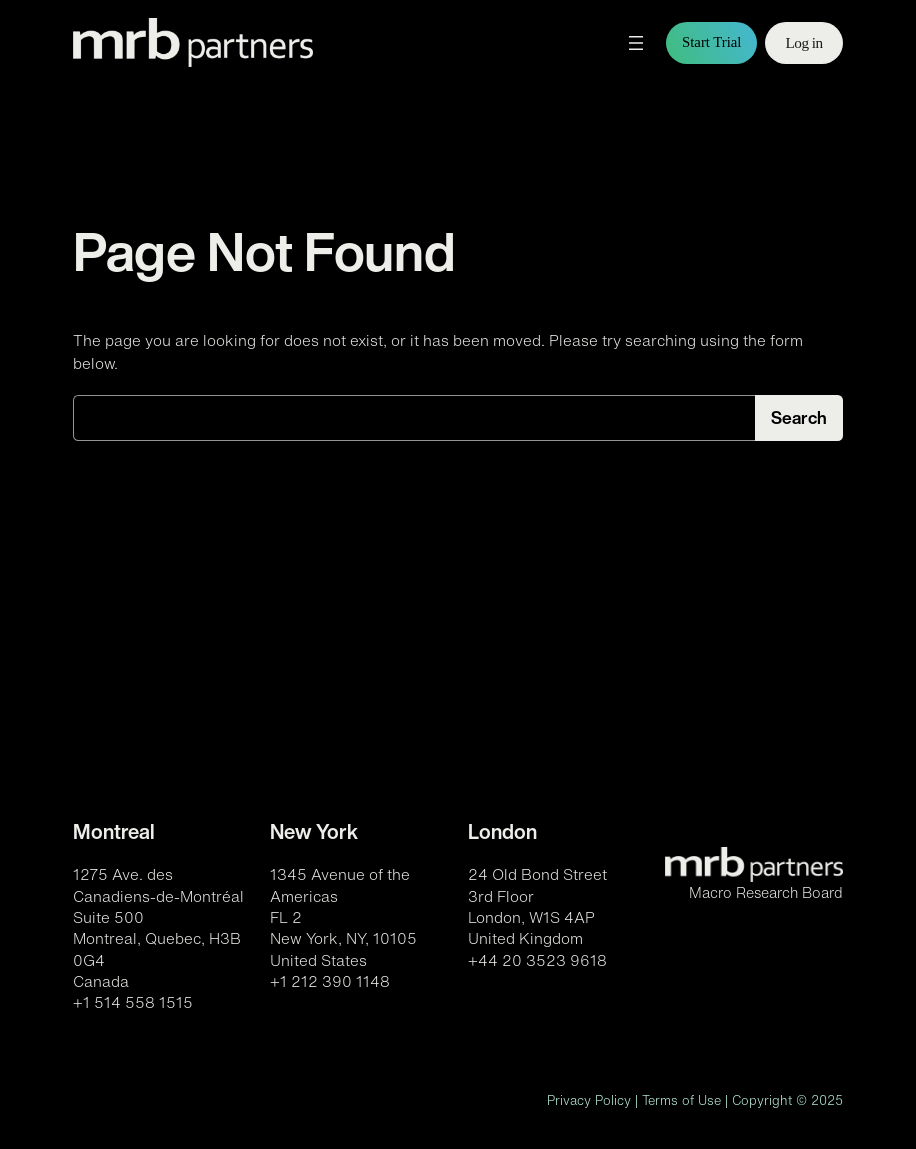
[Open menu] (636, 43)
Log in (803, 42)
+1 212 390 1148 (330, 981)
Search (799, 417)
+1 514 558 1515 (133, 1002)
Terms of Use (681, 1100)
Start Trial (711, 42)
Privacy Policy (589, 1100)
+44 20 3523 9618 (537, 960)
